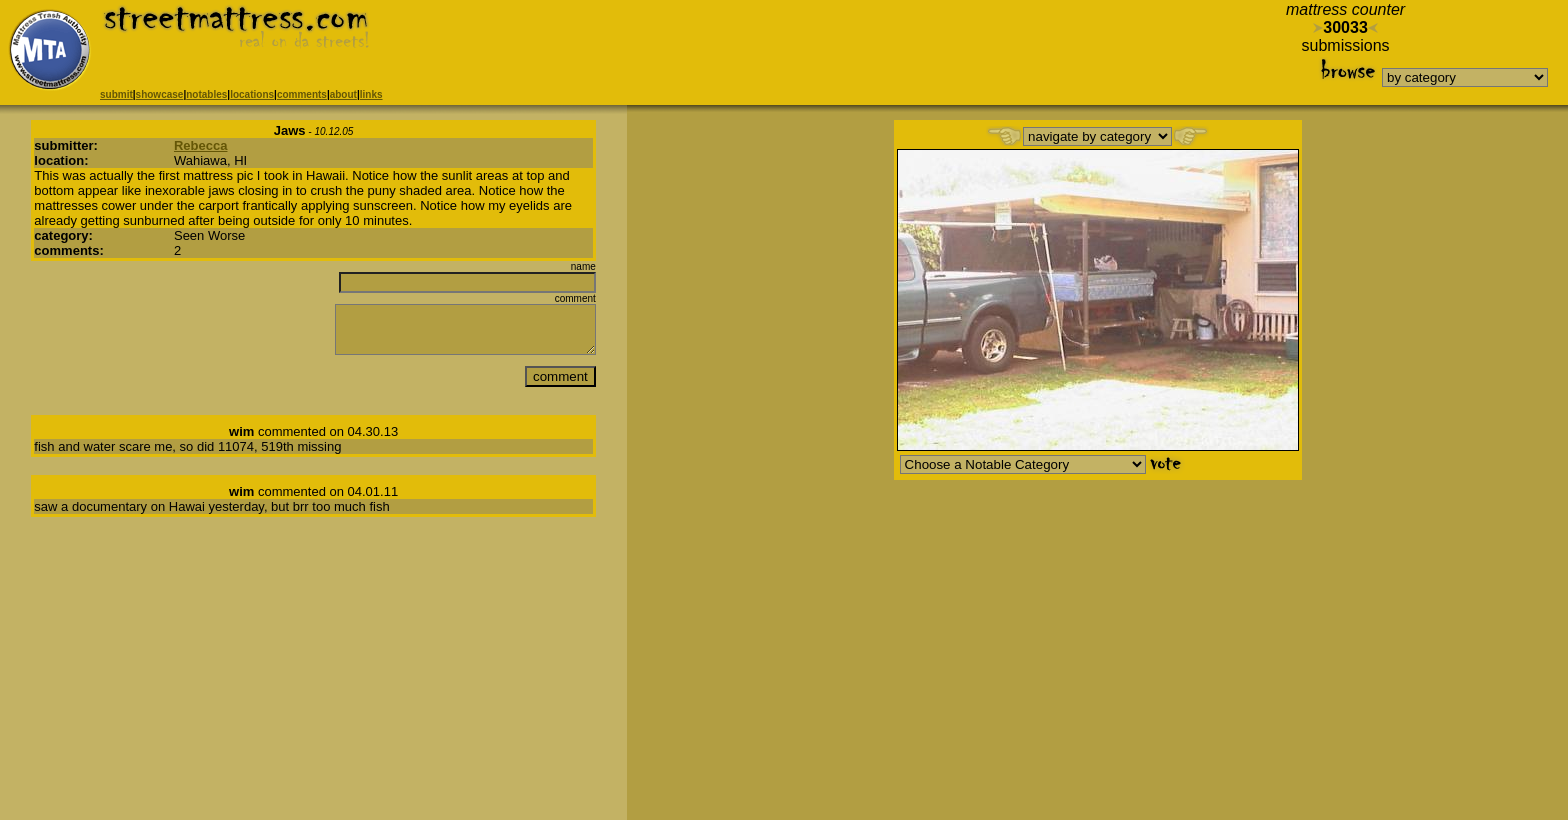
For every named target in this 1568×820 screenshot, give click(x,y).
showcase (160, 94)
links (371, 94)
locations (252, 94)
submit (116, 94)
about (343, 94)
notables (206, 94)
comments (302, 94)
